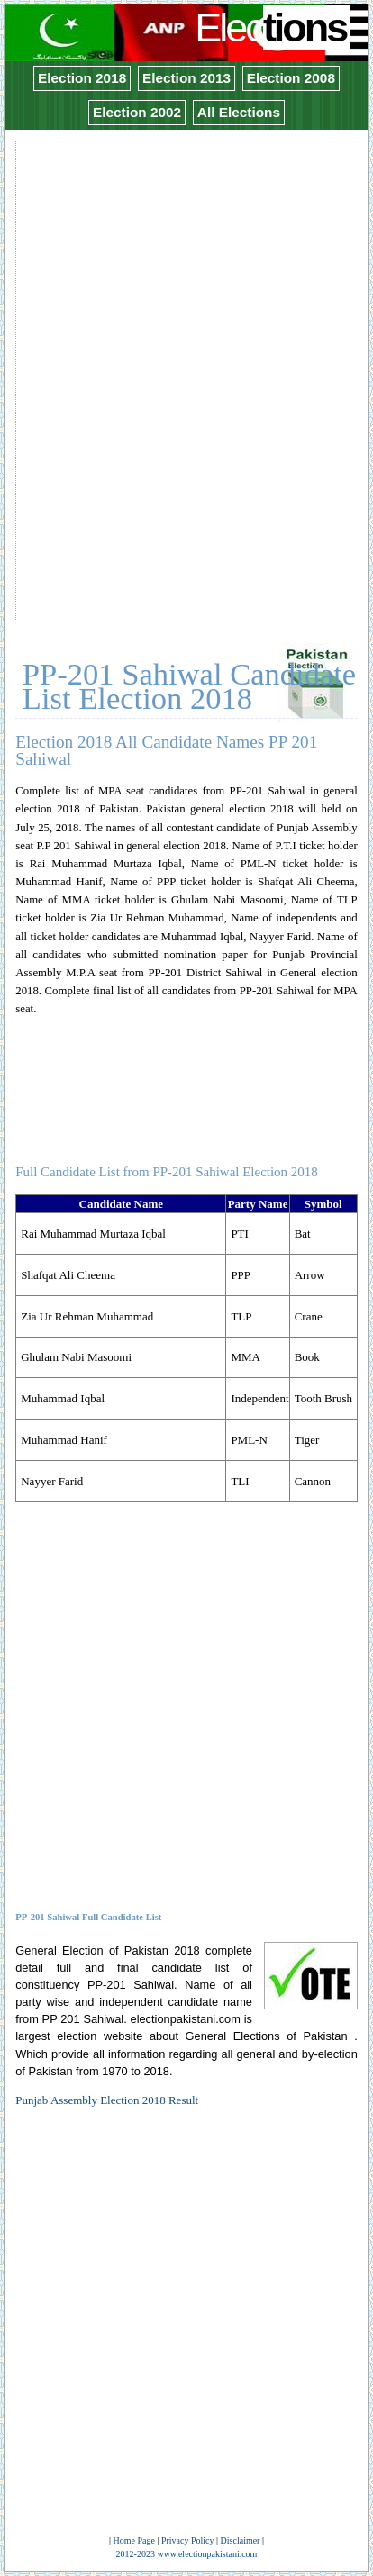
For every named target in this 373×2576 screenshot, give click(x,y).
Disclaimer (240, 2540)
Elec (272, 27)
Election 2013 (186, 78)
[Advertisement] (186, 329)
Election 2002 (137, 112)
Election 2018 (82, 78)
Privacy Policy (187, 2540)
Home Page (134, 2540)
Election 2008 (291, 78)
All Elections (238, 112)
